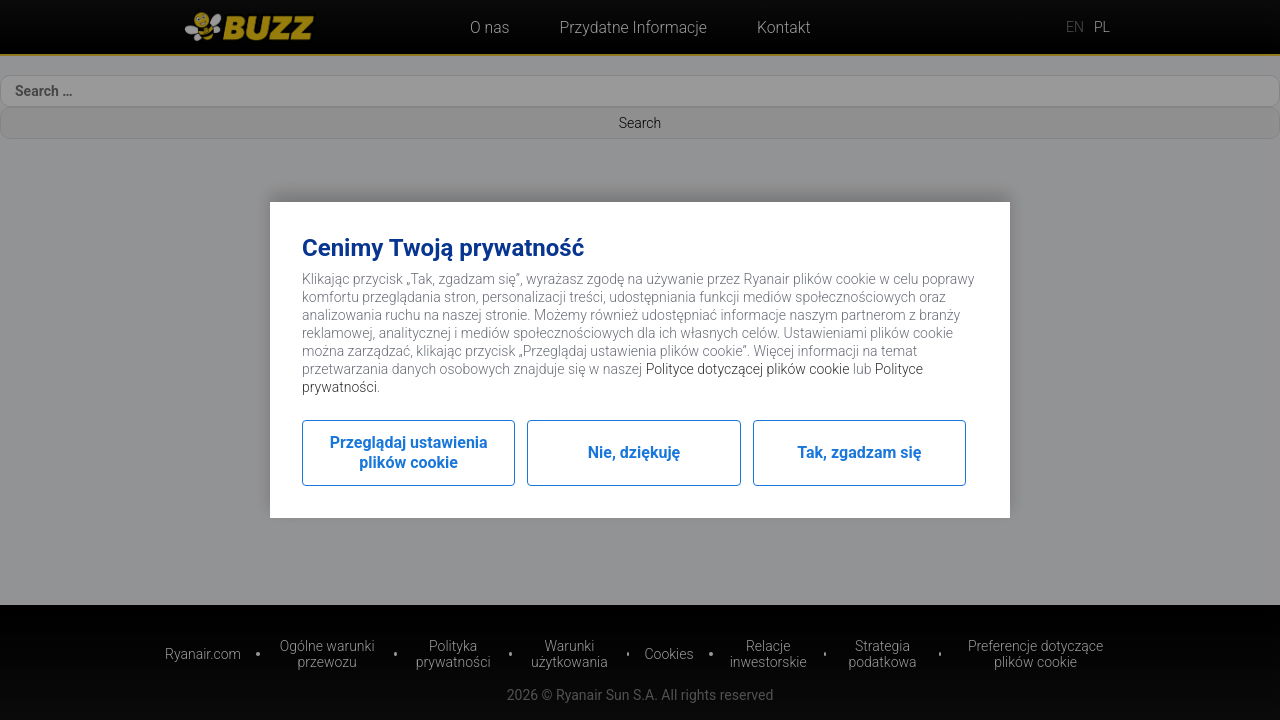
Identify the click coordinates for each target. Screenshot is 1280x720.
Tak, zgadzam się (859, 452)
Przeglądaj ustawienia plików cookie (409, 452)
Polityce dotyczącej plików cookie (748, 369)
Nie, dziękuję (634, 452)
